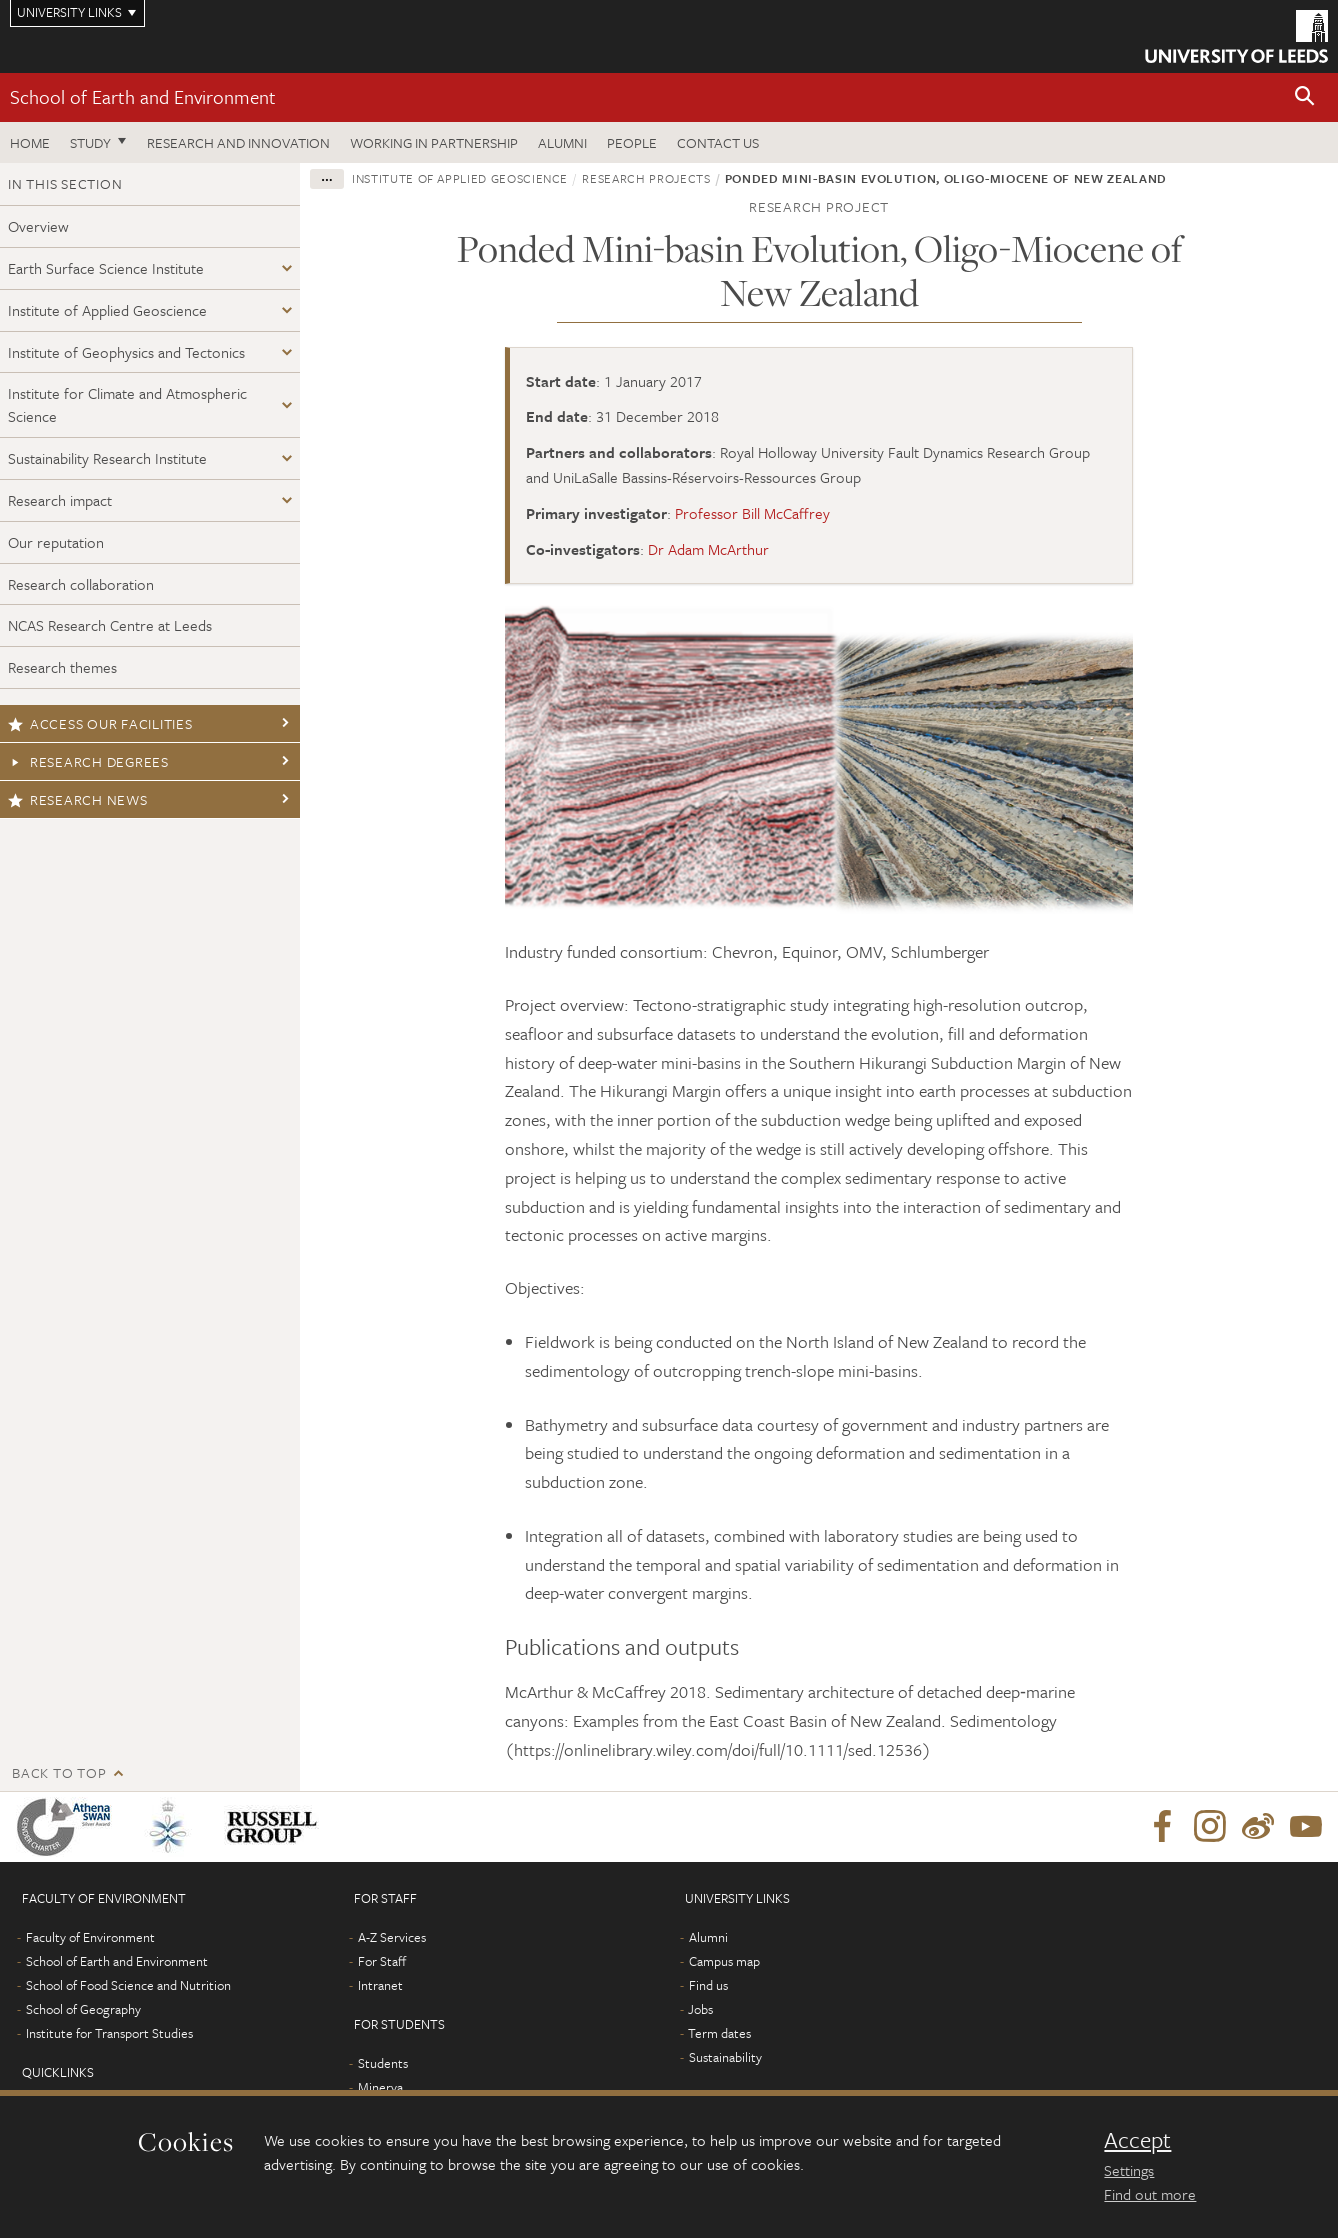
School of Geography (83, 2009)
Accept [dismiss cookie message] (1137, 2140)
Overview (38, 226)
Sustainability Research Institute (107, 458)
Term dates (719, 2033)
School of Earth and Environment (143, 96)
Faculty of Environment (90, 1937)
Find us (708, 1985)
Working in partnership (434, 142)
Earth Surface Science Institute (106, 268)
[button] (1305, 97)
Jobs (700, 2009)
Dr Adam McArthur (708, 549)
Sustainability (725, 2057)
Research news (78, 799)
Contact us (718, 142)
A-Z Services (392, 1937)
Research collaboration (81, 584)
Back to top (59, 1772)
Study (90, 142)
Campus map (724, 1961)
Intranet (380, 1985)
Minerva (380, 2087)
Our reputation (56, 542)
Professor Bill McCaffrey (752, 513)
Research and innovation (238, 142)
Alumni (562, 142)
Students (383, 2063)
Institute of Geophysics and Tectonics (126, 352)
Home (30, 142)
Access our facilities (100, 723)
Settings (1129, 2170)
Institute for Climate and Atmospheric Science (127, 404)
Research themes (62, 667)
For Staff (382, 1961)
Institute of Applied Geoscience (107, 310)
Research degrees (88, 761)
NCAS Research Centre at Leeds (110, 625)
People (632, 142)
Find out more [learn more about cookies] (1150, 2194)
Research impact (60, 500)
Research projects (646, 178)
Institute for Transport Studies (109, 2033)
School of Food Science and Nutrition (128, 1985)
